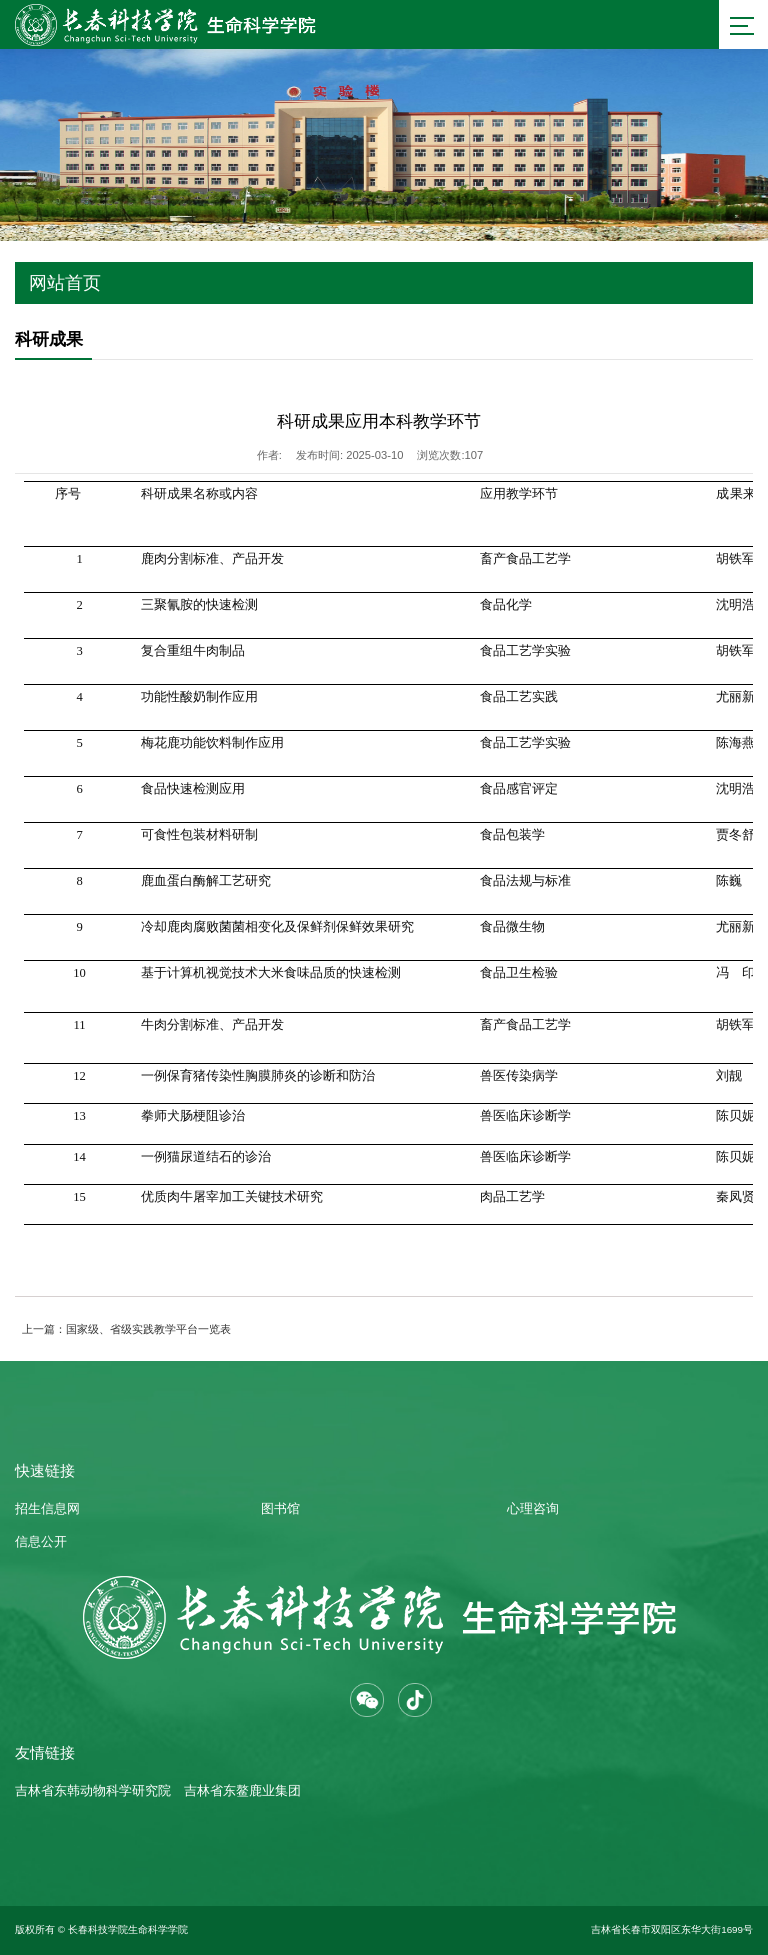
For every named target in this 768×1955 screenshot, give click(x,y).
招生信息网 (47, 1509)
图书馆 (280, 1509)
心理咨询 (533, 1509)
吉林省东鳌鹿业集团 (242, 1791)
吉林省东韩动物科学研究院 (93, 1791)
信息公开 (41, 1542)
